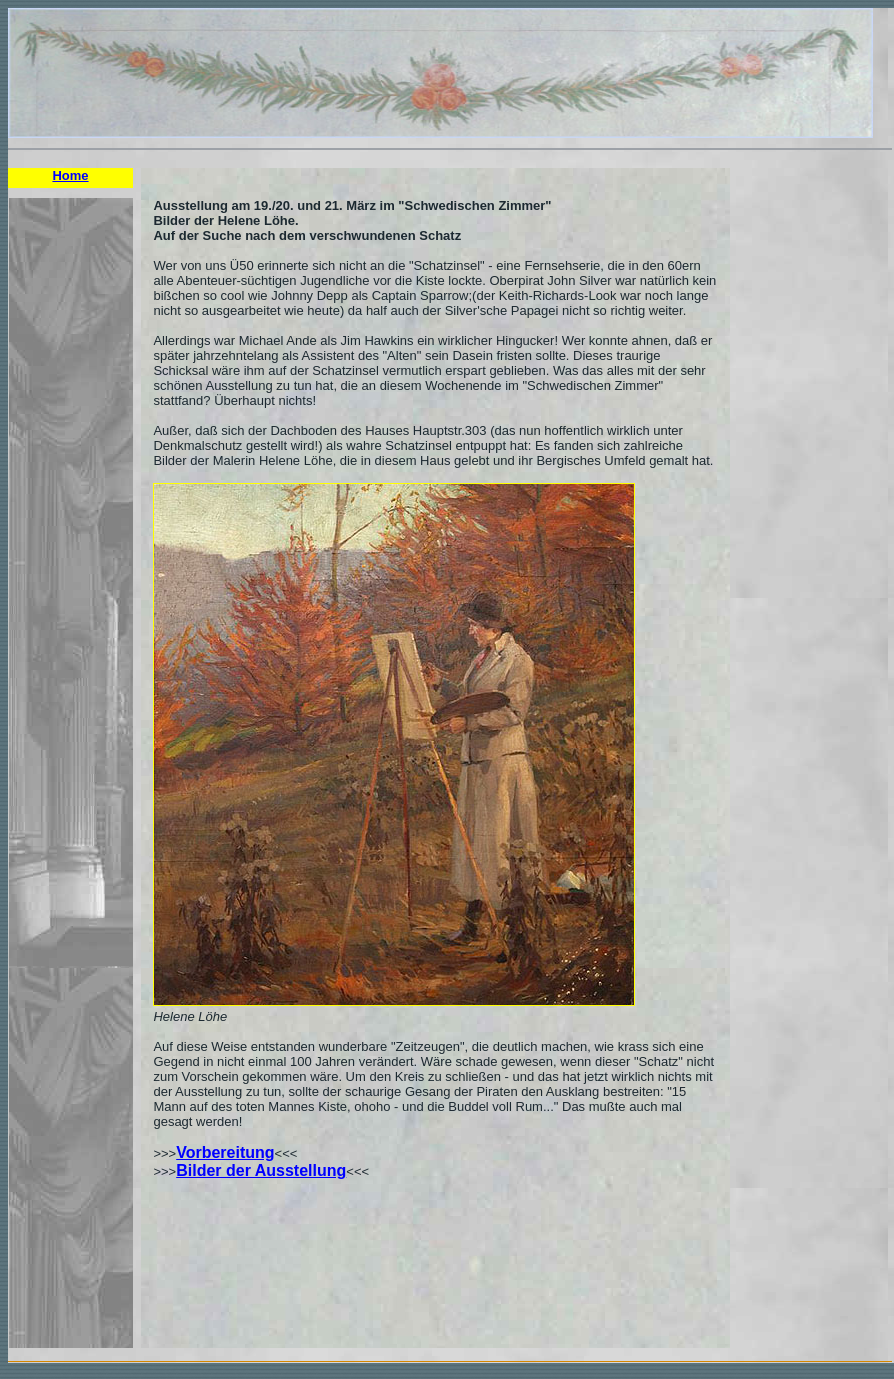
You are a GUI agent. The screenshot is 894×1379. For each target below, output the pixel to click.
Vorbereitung (225, 1152)
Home (70, 175)
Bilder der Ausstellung (261, 1170)
